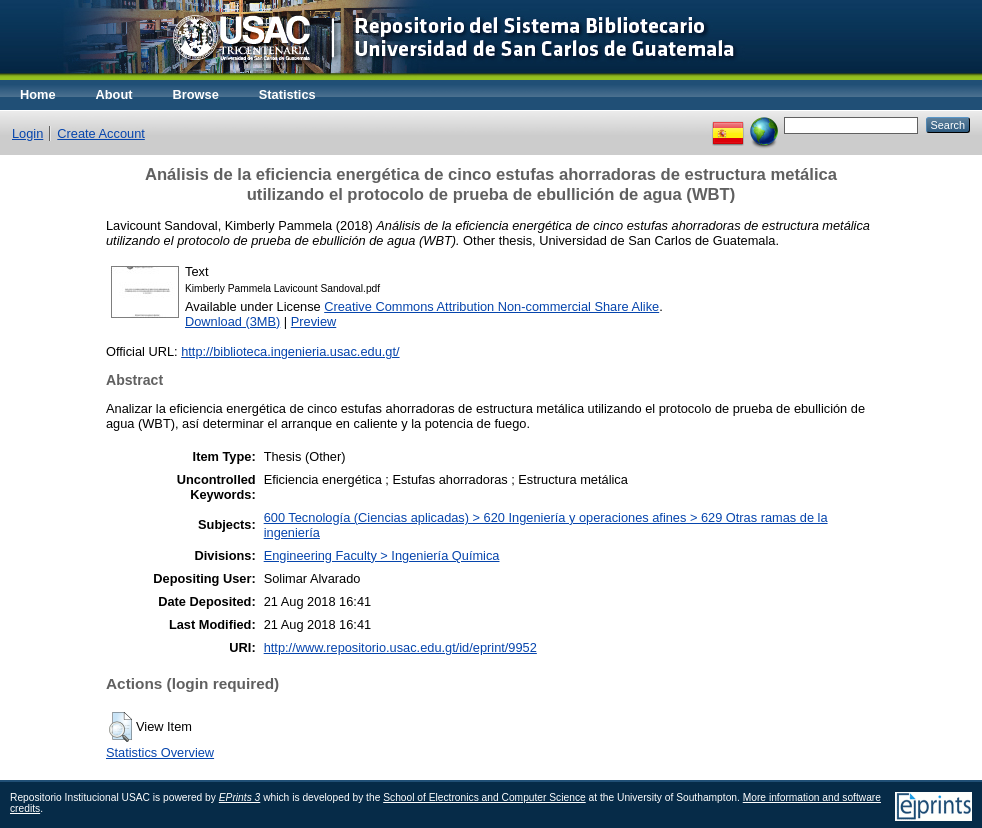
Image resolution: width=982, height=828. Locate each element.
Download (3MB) (232, 321)
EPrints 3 (240, 797)
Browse (196, 94)
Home (38, 94)
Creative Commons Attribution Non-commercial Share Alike (491, 306)
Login (27, 133)
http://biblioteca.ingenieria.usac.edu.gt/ (290, 351)
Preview (314, 321)
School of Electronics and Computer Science (484, 797)
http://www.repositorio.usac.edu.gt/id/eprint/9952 (400, 647)
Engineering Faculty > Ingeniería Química (382, 555)
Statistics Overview (160, 752)
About (114, 94)
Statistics (287, 94)
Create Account (101, 133)
